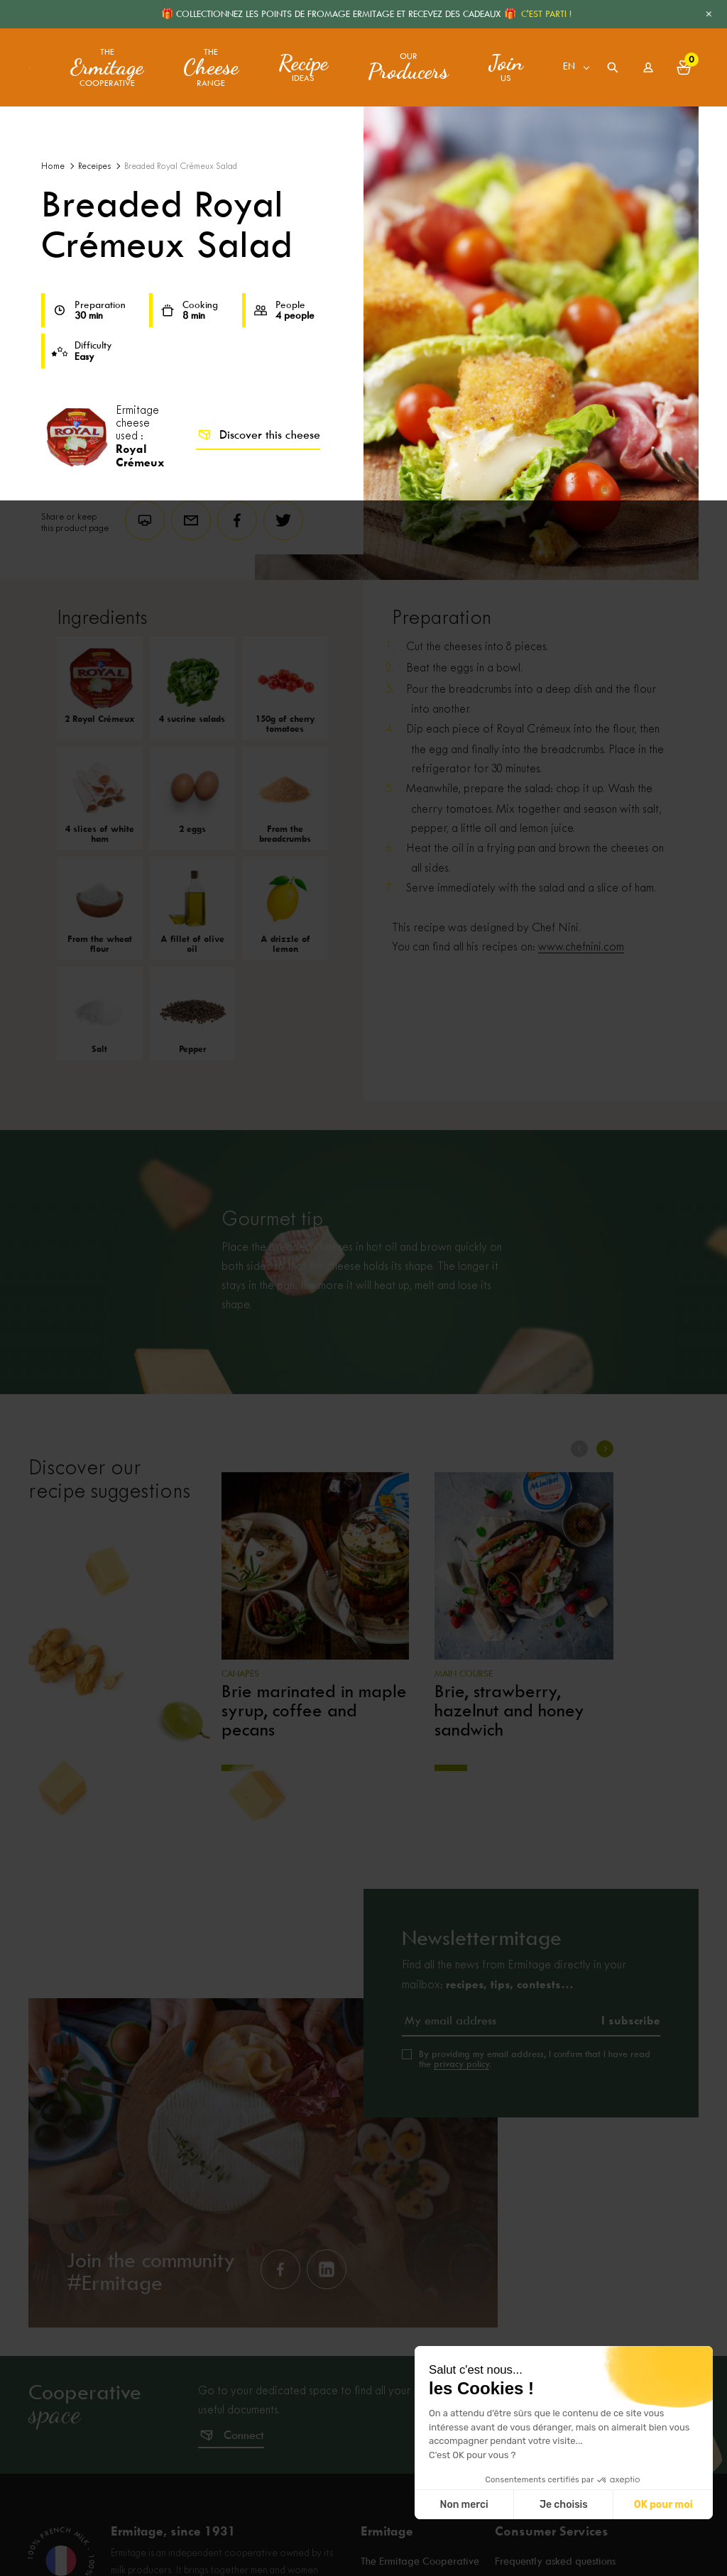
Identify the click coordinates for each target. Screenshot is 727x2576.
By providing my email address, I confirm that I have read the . (534, 2059)
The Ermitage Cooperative (420, 2561)
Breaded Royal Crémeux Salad (180, 166)
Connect (244, 2435)
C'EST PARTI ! (546, 14)
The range (211, 68)
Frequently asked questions (555, 2561)
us (505, 67)
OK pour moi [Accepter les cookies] (663, 2505)
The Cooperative (106, 68)
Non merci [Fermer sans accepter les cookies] (463, 2505)
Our (408, 67)
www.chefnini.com (581, 947)
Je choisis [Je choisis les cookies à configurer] (564, 2505)
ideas (303, 67)
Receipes (94, 166)
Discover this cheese (258, 435)
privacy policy (461, 2064)
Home (53, 166)
